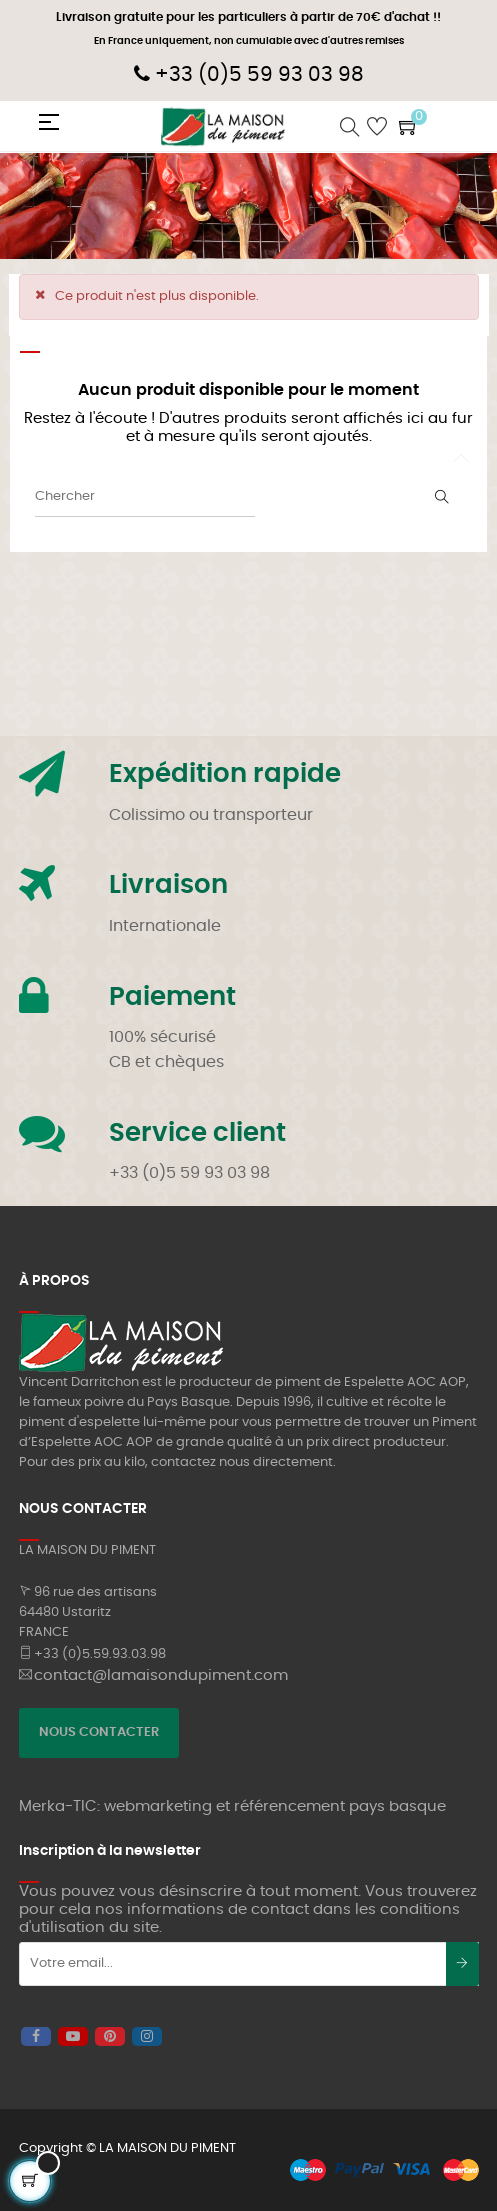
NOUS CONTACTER (99, 1732)
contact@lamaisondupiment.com (161, 1675)
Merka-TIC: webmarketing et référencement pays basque (232, 1806)
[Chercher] (145, 497)
